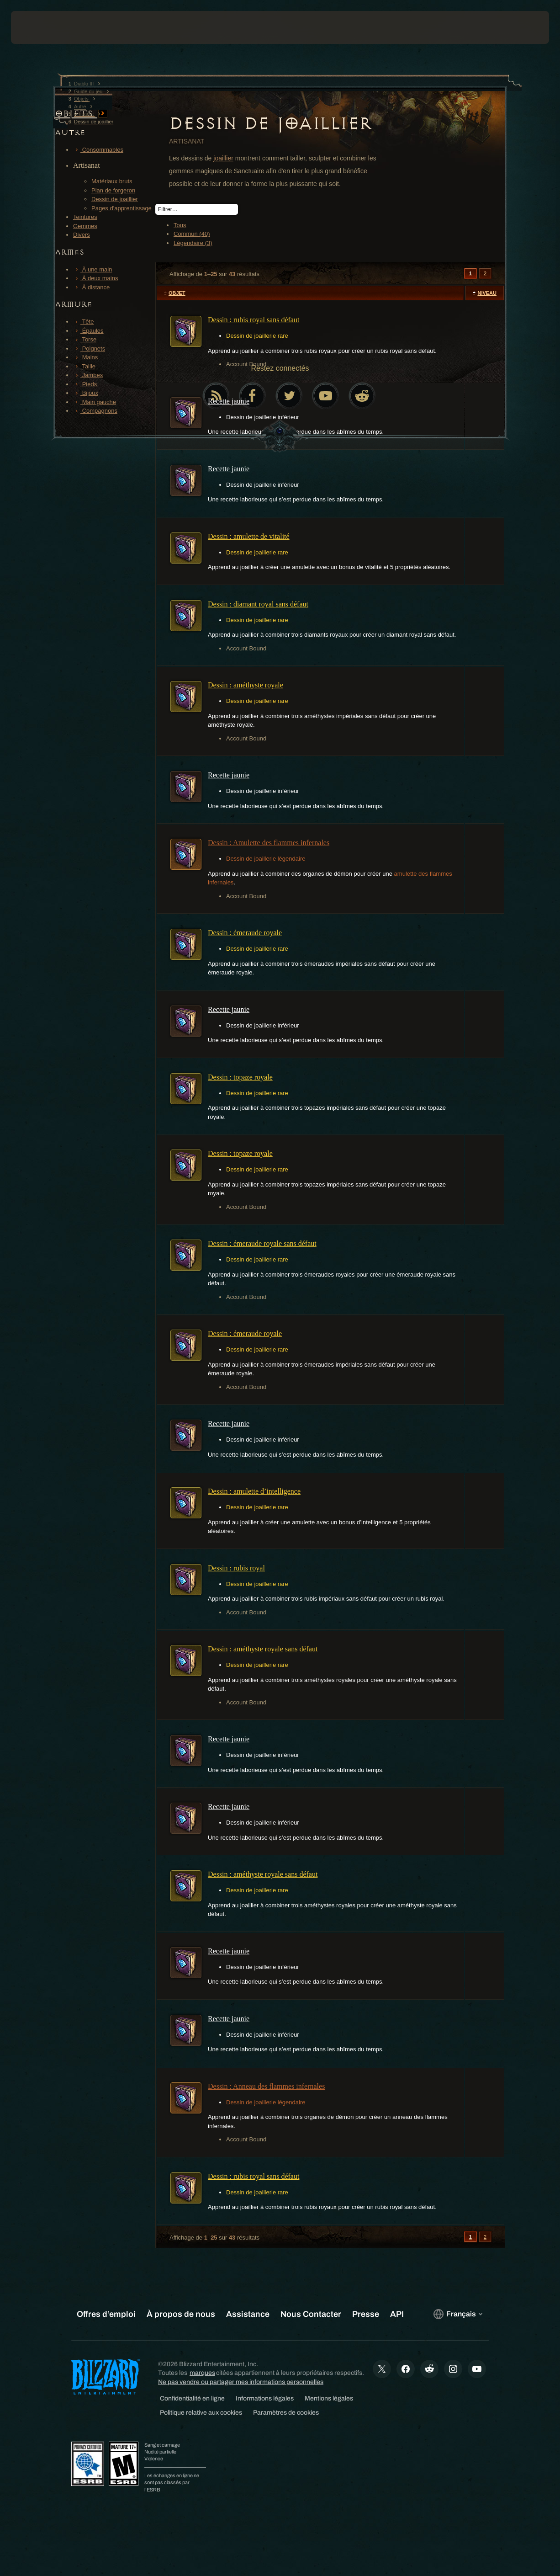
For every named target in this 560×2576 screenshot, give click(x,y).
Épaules (88, 330)
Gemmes (85, 226)
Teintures (85, 216)
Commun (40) (192, 233)
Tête (83, 321)
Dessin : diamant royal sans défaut (258, 604)
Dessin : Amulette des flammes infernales (268, 842)
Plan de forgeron (113, 190)
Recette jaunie (228, 401)
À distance (91, 287)
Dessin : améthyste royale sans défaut (262, 1649)
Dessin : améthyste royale (245, 685)
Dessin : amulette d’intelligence (254, 1491)
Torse (84, 339)
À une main (92, 269)
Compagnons (95, 410)
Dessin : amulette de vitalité (249, 536)
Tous (180, 225)
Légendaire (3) (193, 243)
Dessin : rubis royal (236, 1568)
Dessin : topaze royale (240, 1077)
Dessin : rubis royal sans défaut (253, 320)
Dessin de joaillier (114, 199)
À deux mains (95, 278)
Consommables (98, 149)
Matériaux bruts (111, 181)
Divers (81, 234)
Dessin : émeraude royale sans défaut (262, 1243)
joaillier (223, 158)
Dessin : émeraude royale (245, 933)
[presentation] (39, 27)
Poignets (89, 348)
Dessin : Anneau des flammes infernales (266, 2086)
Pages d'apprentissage (121, 208)
